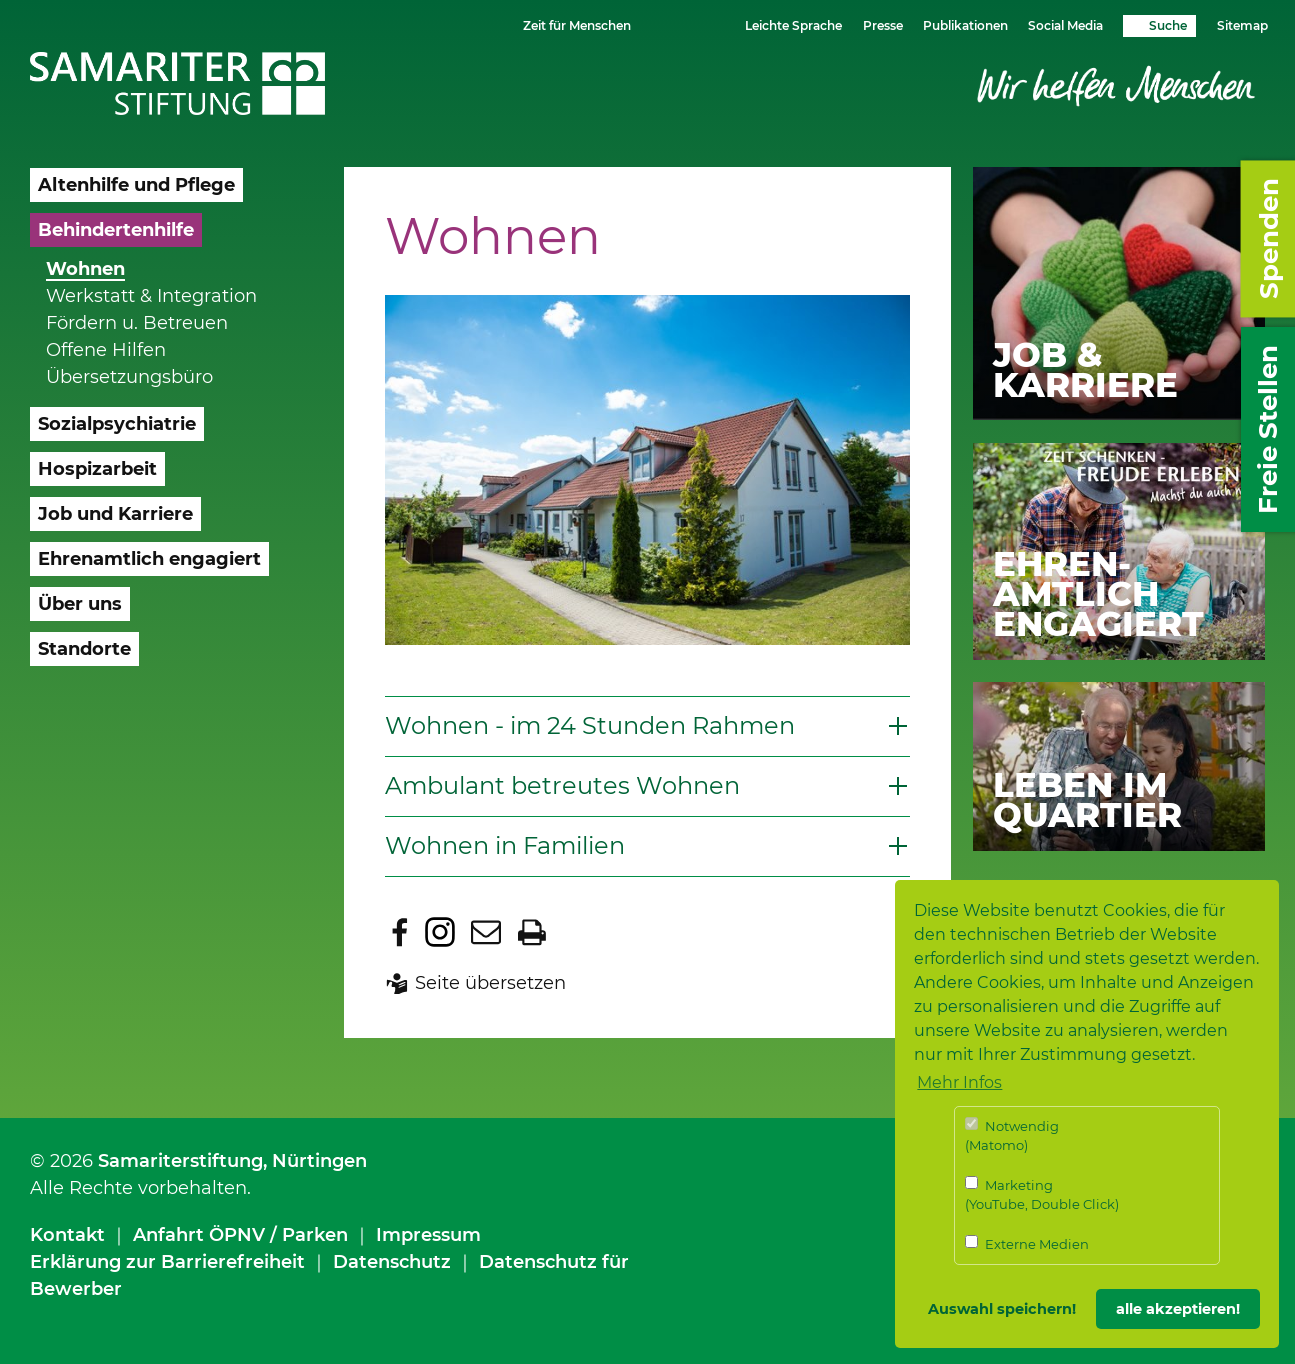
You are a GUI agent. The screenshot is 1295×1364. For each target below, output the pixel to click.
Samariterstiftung (180, 1161)
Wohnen (85, 269)
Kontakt (67, 1235)
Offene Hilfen (106, 350)
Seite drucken (532, 932)
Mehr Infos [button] (959, 1082)
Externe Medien (1027, 1243)
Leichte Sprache (793, 25)
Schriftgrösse (673, 24)
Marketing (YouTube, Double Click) (1042, 1194)
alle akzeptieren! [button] (1178, 1309)
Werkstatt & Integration (151, 296)
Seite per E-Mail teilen (486, 932)
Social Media (1065, 25)
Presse (883, 25)
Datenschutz (392, 1262)
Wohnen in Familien (505, 845)
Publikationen (965, 25)
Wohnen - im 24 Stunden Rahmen (590, 725)
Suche (1168, 25)
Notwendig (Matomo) (1012, 1135)
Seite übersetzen (490, 983)
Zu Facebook (400, 932)
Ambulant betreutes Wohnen (562, 785)
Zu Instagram (440, 932)
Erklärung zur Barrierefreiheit (167, 1262)
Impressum (428, 1235)
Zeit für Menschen (577, 25)
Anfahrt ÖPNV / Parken (240, 1235)
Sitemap (1242, 25)
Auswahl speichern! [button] (1002, 1309)
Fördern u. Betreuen (137, 323)
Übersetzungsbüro (129, 377)
